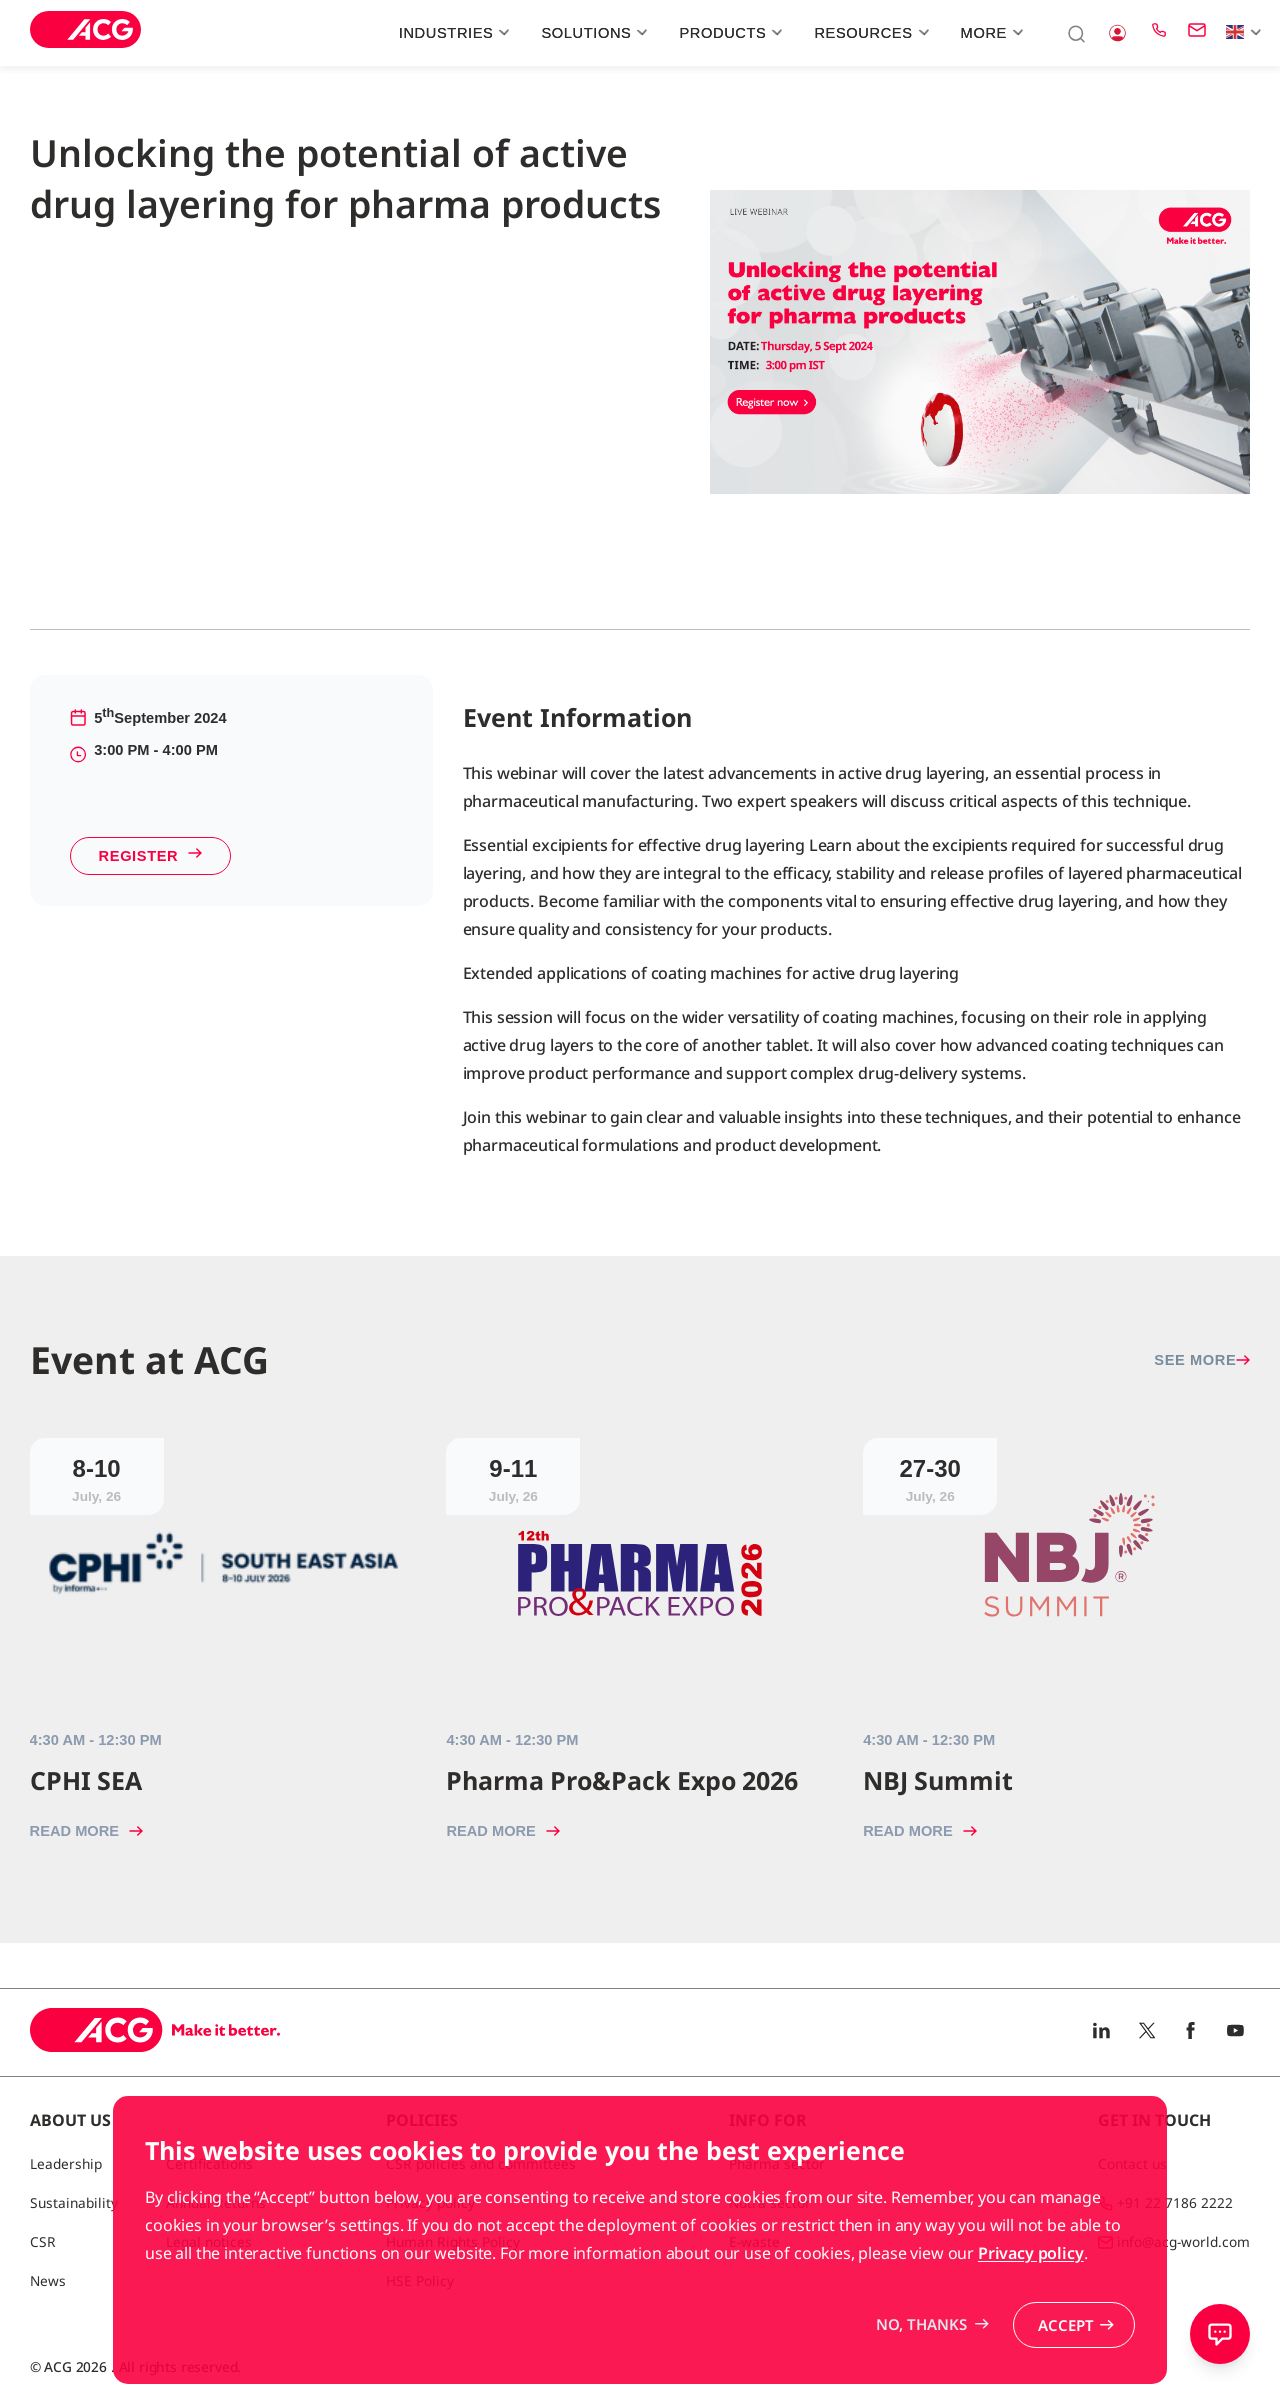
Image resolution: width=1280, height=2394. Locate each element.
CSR (43, 2241)
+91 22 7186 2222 (1175, 2202)
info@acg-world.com (1183, 2241)
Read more (86, 1831)
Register (151, 856)
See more (1202, 1360)
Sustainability (74, 2202)
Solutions (591, 33)
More (990, 33)
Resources (869, 33)
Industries (452, 33)
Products (728, 33)
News (48, 2280)
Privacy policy (1031, 2318)
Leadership (66, 2163)
